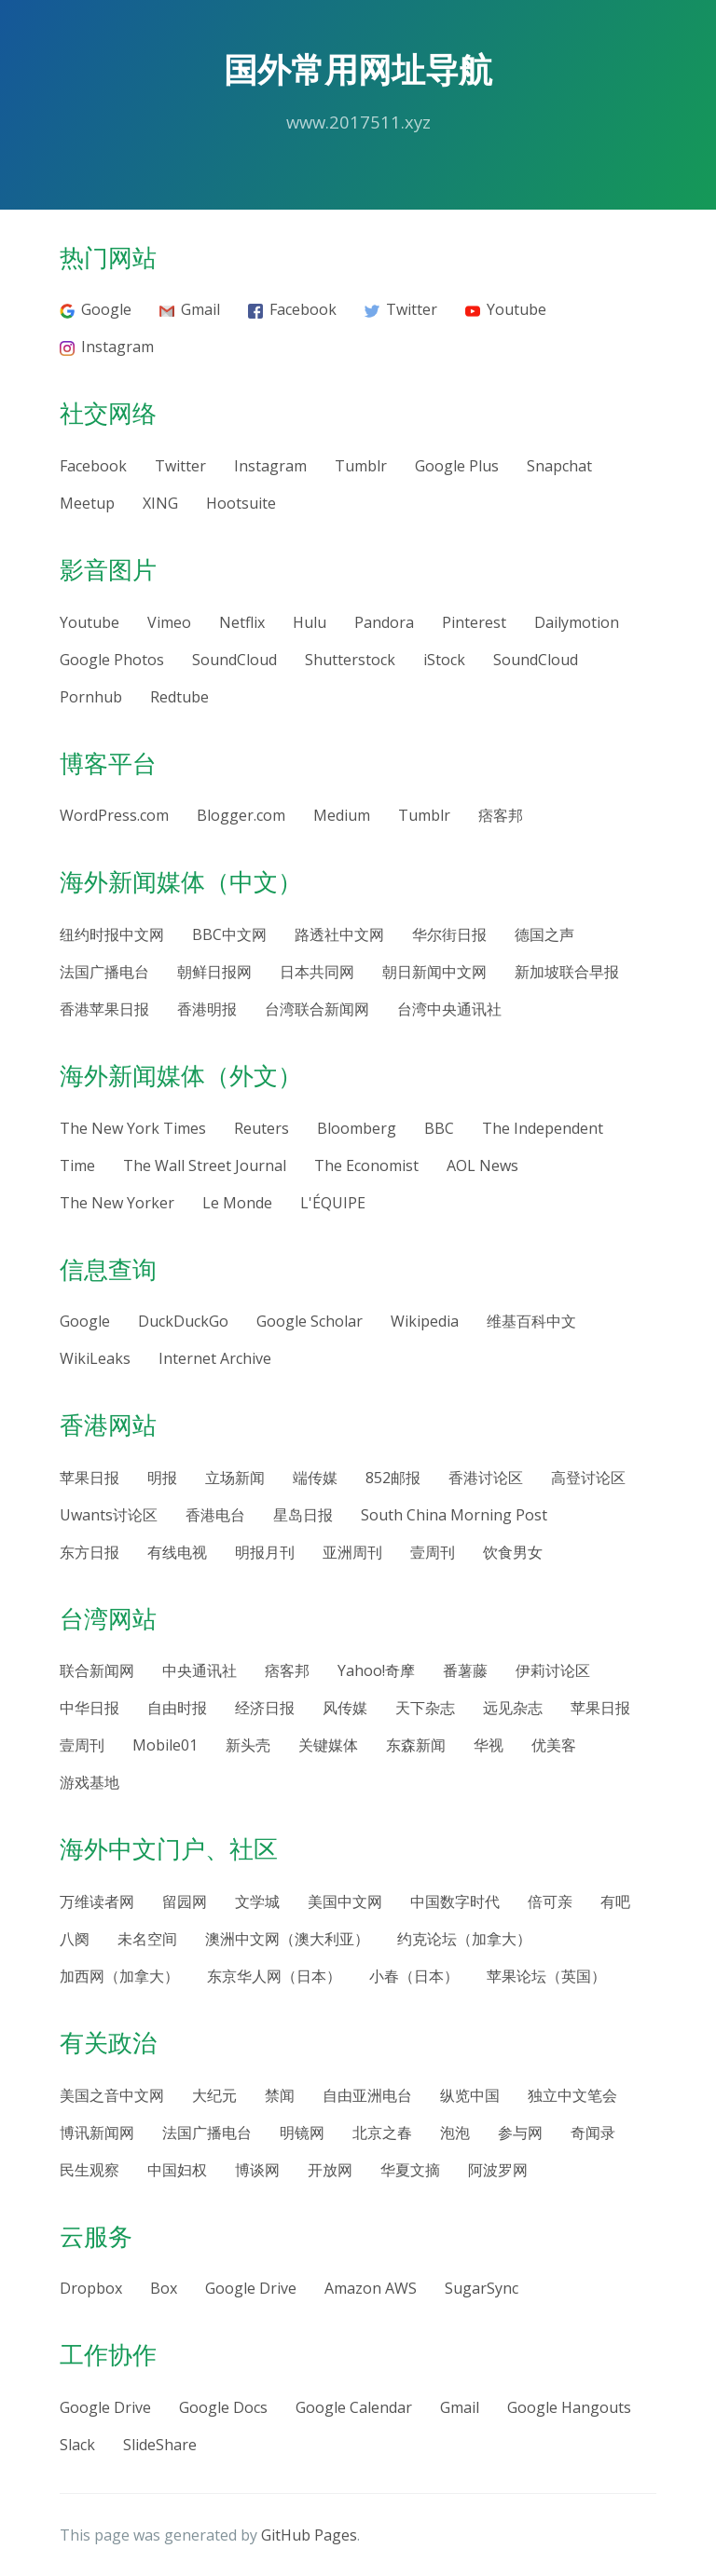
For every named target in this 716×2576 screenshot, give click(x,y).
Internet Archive (214, 1358)
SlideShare (160, 2444)
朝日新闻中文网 (434, 971)
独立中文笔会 (572, 2095)
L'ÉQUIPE (332, 1203)
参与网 (520, 2132)
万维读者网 (97, 1901)
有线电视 (177, 1552)
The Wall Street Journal (204, 1165)
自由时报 (177, 1707)
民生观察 (89, 2170)
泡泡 (455, 2132)
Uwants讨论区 (109, 1515)
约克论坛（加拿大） (464, 1939)
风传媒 (345, 1707)
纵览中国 (470, 2095)
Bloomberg (356, 1128)
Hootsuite (241, 503)
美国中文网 (345, 1901)
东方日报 (89, 1552)
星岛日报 (303, 1515)
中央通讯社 (199, 1670)
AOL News (482, 1165)
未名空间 (147, 1939)
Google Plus (457, 466)
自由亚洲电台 (367, 2095)
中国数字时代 (455, 1901)
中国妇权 (177, 2170)
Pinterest (474, 622)
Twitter (401, 309)
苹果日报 (89, 1477)
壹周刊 (432, 1552)
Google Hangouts (569, 2407)
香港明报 (207, 1009)
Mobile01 (165, 1745)
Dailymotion (576, 622)
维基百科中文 (531, 1321)
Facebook (292, 309)
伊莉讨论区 (553, 1670)
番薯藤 (465, 1670)
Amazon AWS (370, 2288)
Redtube (179, 697)
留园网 (184, 1901)
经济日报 (265, 1707)
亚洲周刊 (352, 1552)
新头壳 (248, 1745)
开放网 (330, 2170)
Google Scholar (309, 1321)
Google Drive (250, 2288)
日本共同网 (317, 971)
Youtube (505, 309)
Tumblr (361, 466)
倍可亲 (550, 1901)
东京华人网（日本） (274, 1976)
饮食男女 (513, 1552)
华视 (488, 1745)
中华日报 (89, 1707)
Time (77, 1165)
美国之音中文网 (112, 2095)
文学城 (257, 1901)
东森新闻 (416, 1745)
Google (95, 309)
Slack (77, 2444)
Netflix (242, 622)
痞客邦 (500, 815)
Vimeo (169, 622)
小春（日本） (414, 1976)
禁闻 (280, 2095)
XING (160, 503)
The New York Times (133, 1128)
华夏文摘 (410, 2170)
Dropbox (91, 2288)
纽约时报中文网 (112, 934)
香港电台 (215, 1515)
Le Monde (237, 1203)
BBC (439, 1128)
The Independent (542, 1128)
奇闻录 (593, 2132)
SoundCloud (234, 659)
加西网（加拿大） (119, 1976)
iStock (444, 659)
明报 (162, 1477)
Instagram (107, 346)
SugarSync (481, 2288)
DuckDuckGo (183, 1321)
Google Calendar (354, 2407)
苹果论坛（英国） (546, 1976)
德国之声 (544, 934)
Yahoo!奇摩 (376, 1670)
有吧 (615, 1901)
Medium (341, 815)
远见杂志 (513, 1707)
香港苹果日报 (104, 1009)
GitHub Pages (309, 2535)
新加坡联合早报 (567, 971)
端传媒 (315, 1477)
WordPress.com (114, 815)
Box (163, 2288)
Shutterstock (350, 659)
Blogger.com (241, 815)
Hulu (309, 622)
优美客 (553, 1745)
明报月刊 (265, 1552)
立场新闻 (235, 1477)
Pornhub (91, 697)
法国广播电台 (104, 971)
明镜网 (302, 2132)
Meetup (87, 503)
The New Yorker (117, 1203)
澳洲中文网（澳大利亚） (287, 1939)
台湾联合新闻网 (317, 1009)
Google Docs (223, 2407)
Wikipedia (425, 1321)
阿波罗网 (498, 2170)
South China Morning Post (454, 1515)
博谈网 (257, 2170)
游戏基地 (89, 1782)
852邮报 (392, 1477)
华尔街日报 (449, 934)
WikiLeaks (95, 1358)
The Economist (366, 1165)
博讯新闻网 (97, 2132)
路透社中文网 (339, 934)
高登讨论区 (588, 1477)
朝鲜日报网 (214, 971)
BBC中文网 (229, 934)
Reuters (261, 1128)
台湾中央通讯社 (449, 1009)
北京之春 (382, 2132)
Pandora (384, 622)
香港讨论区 (485, 1477)
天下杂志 (425, 1707)
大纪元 (214, 2095)
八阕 (75, 1939)
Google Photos (112, 659)
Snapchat (559, 466)
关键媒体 (328, 1745)
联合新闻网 (97, 1670)
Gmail (189, 309)
